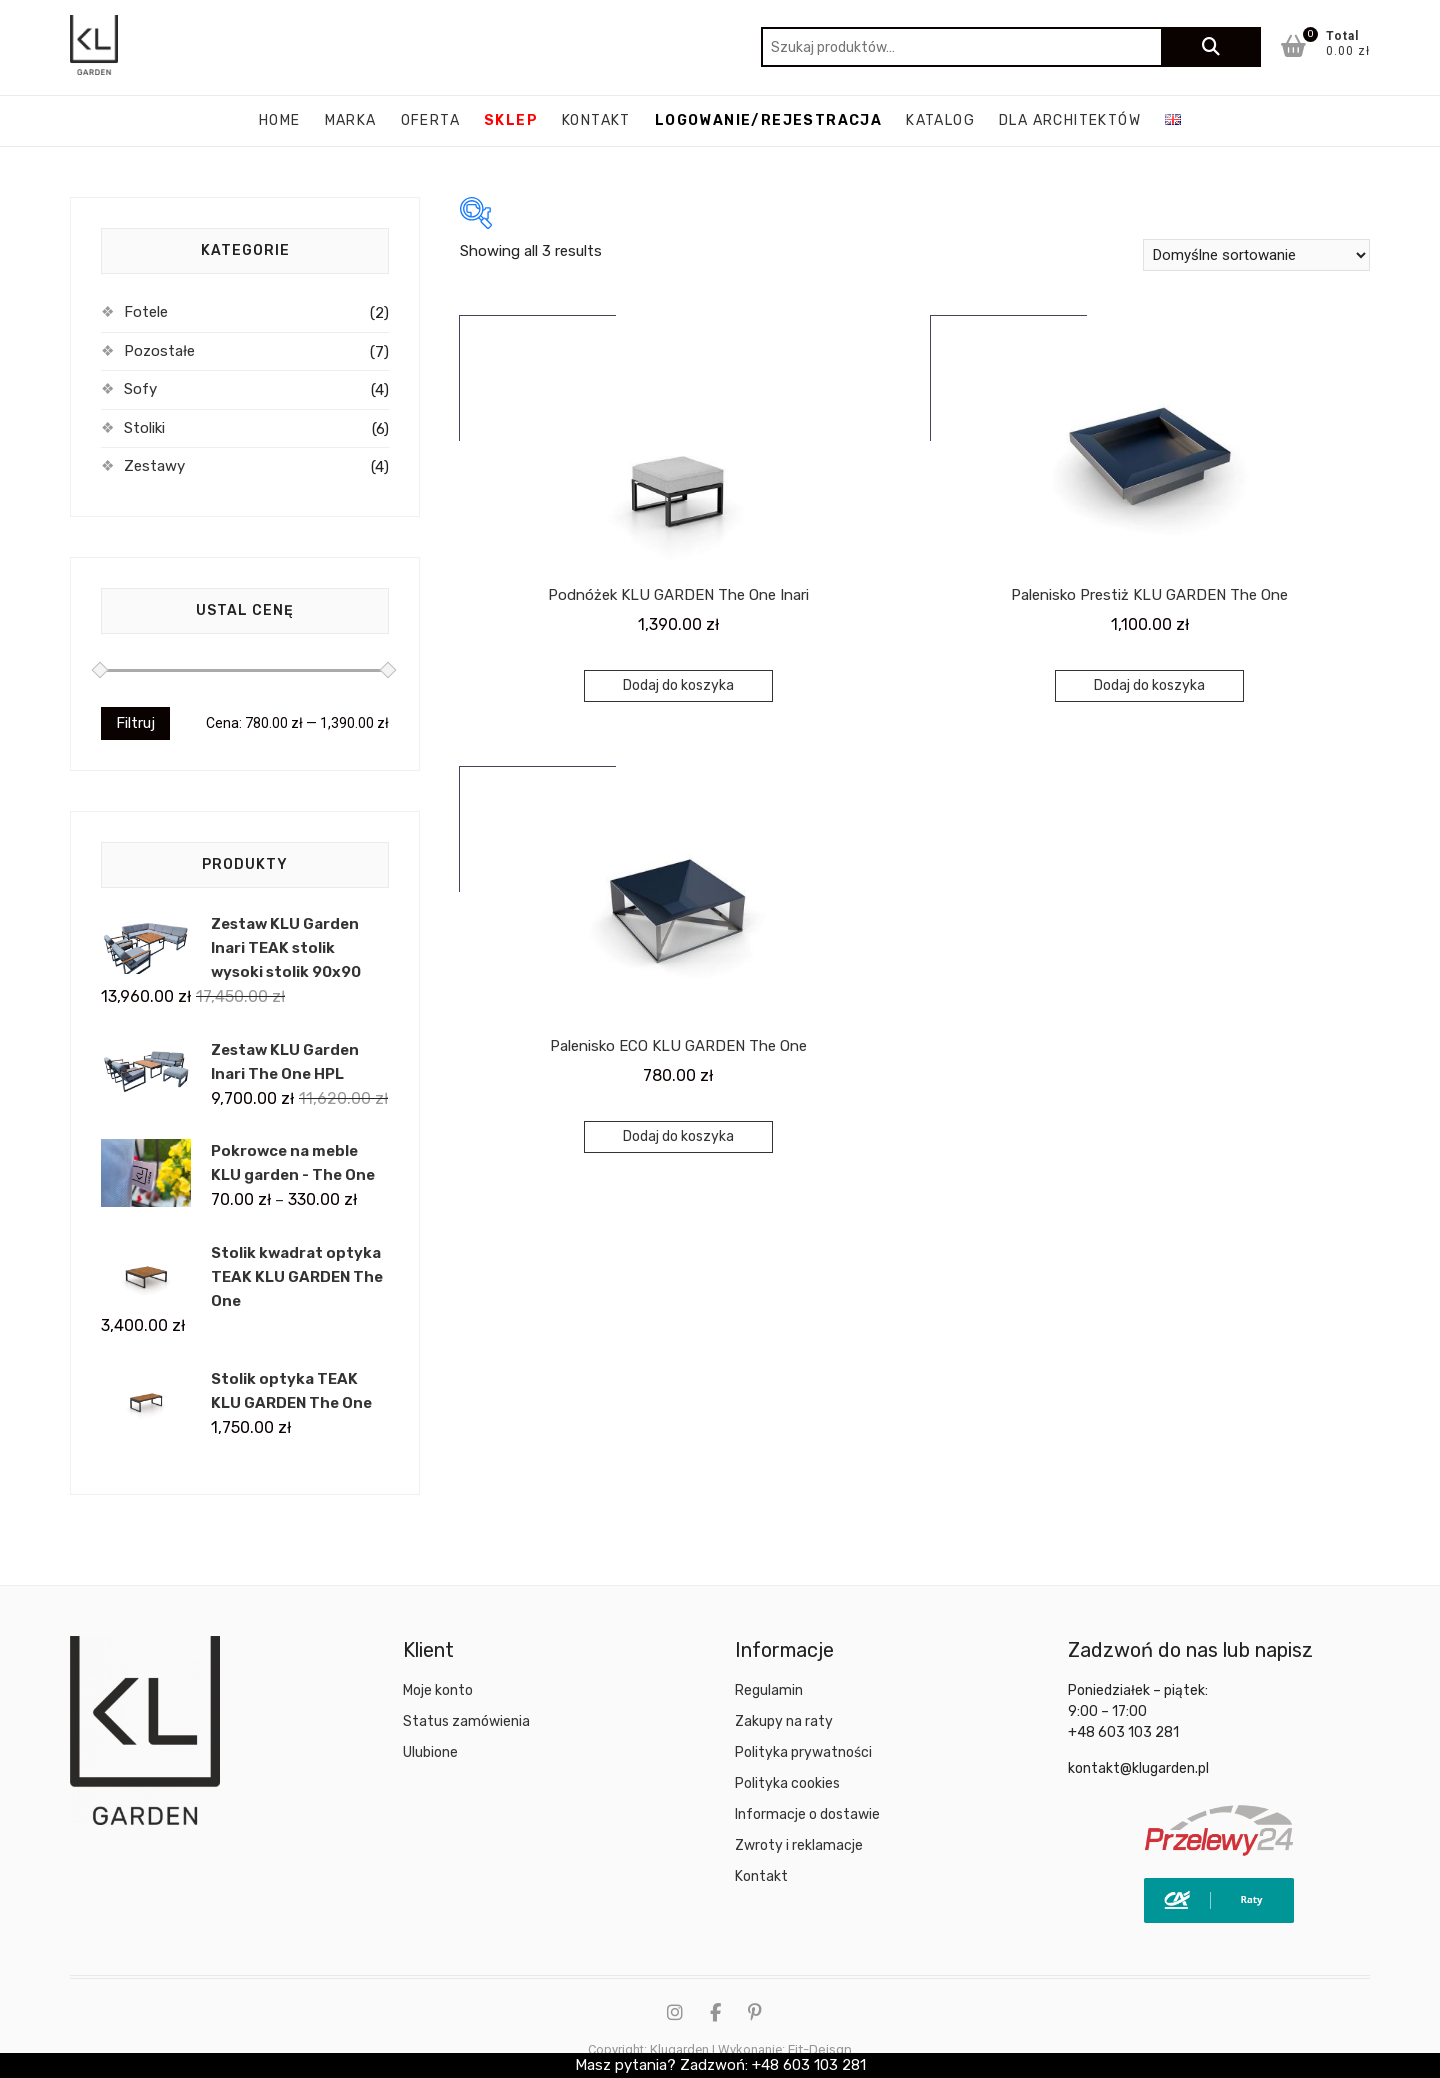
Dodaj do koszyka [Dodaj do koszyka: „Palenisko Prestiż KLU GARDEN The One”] (1149, 685)
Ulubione (430, 1752)
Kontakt (596, 120)
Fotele (146, 312)
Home (280, 120)
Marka (351, 120)
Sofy (140, 389)
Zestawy (154, 466)
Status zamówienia (466, 1721)
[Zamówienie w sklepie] (1256, 255)
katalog (940, 120)
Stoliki (144, 428)
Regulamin (769, 1690)
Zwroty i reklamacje (799, 1845)
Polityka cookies (787, 1783)
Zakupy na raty (784, 1721)
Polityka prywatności (803, 1752)
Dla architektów (1070, 120)
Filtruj (135, 723)
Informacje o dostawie (807, 1814)
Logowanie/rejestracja (768, 120)
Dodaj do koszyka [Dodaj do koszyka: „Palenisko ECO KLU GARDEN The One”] (678, 1136)
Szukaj (1211, 47)
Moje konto (438, 1690)
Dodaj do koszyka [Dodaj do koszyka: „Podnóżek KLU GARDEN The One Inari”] (678, 685)
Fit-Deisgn (820, 2049)
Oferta (430, 120)
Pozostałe (159, 351)
